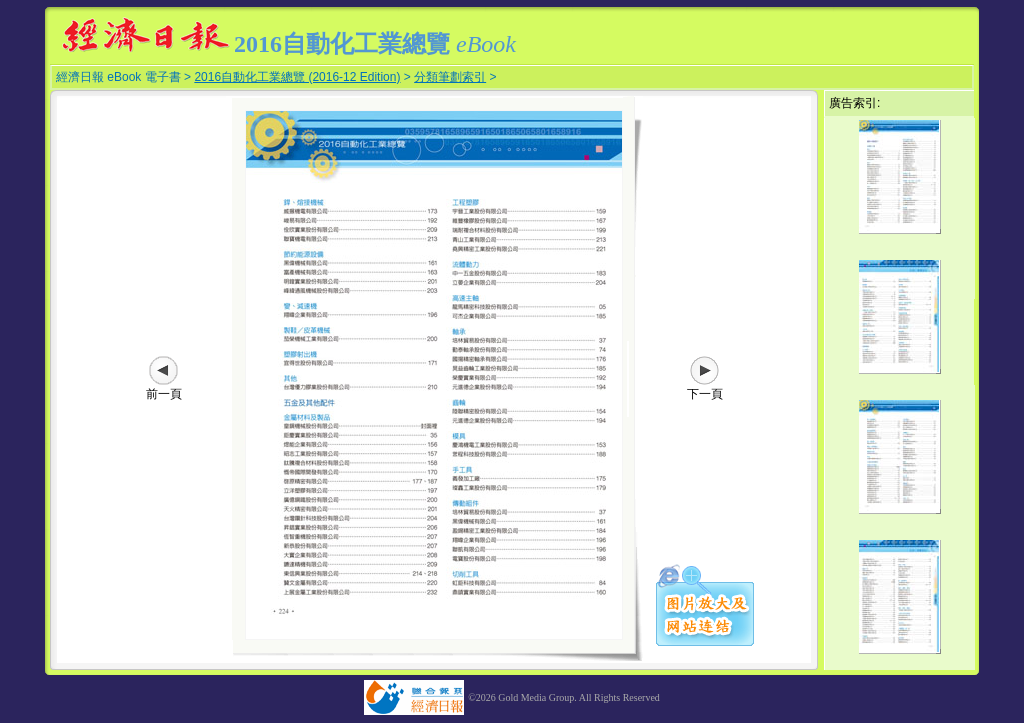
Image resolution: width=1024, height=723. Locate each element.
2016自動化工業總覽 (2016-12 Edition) (297, 77)
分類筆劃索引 (450, 77)
